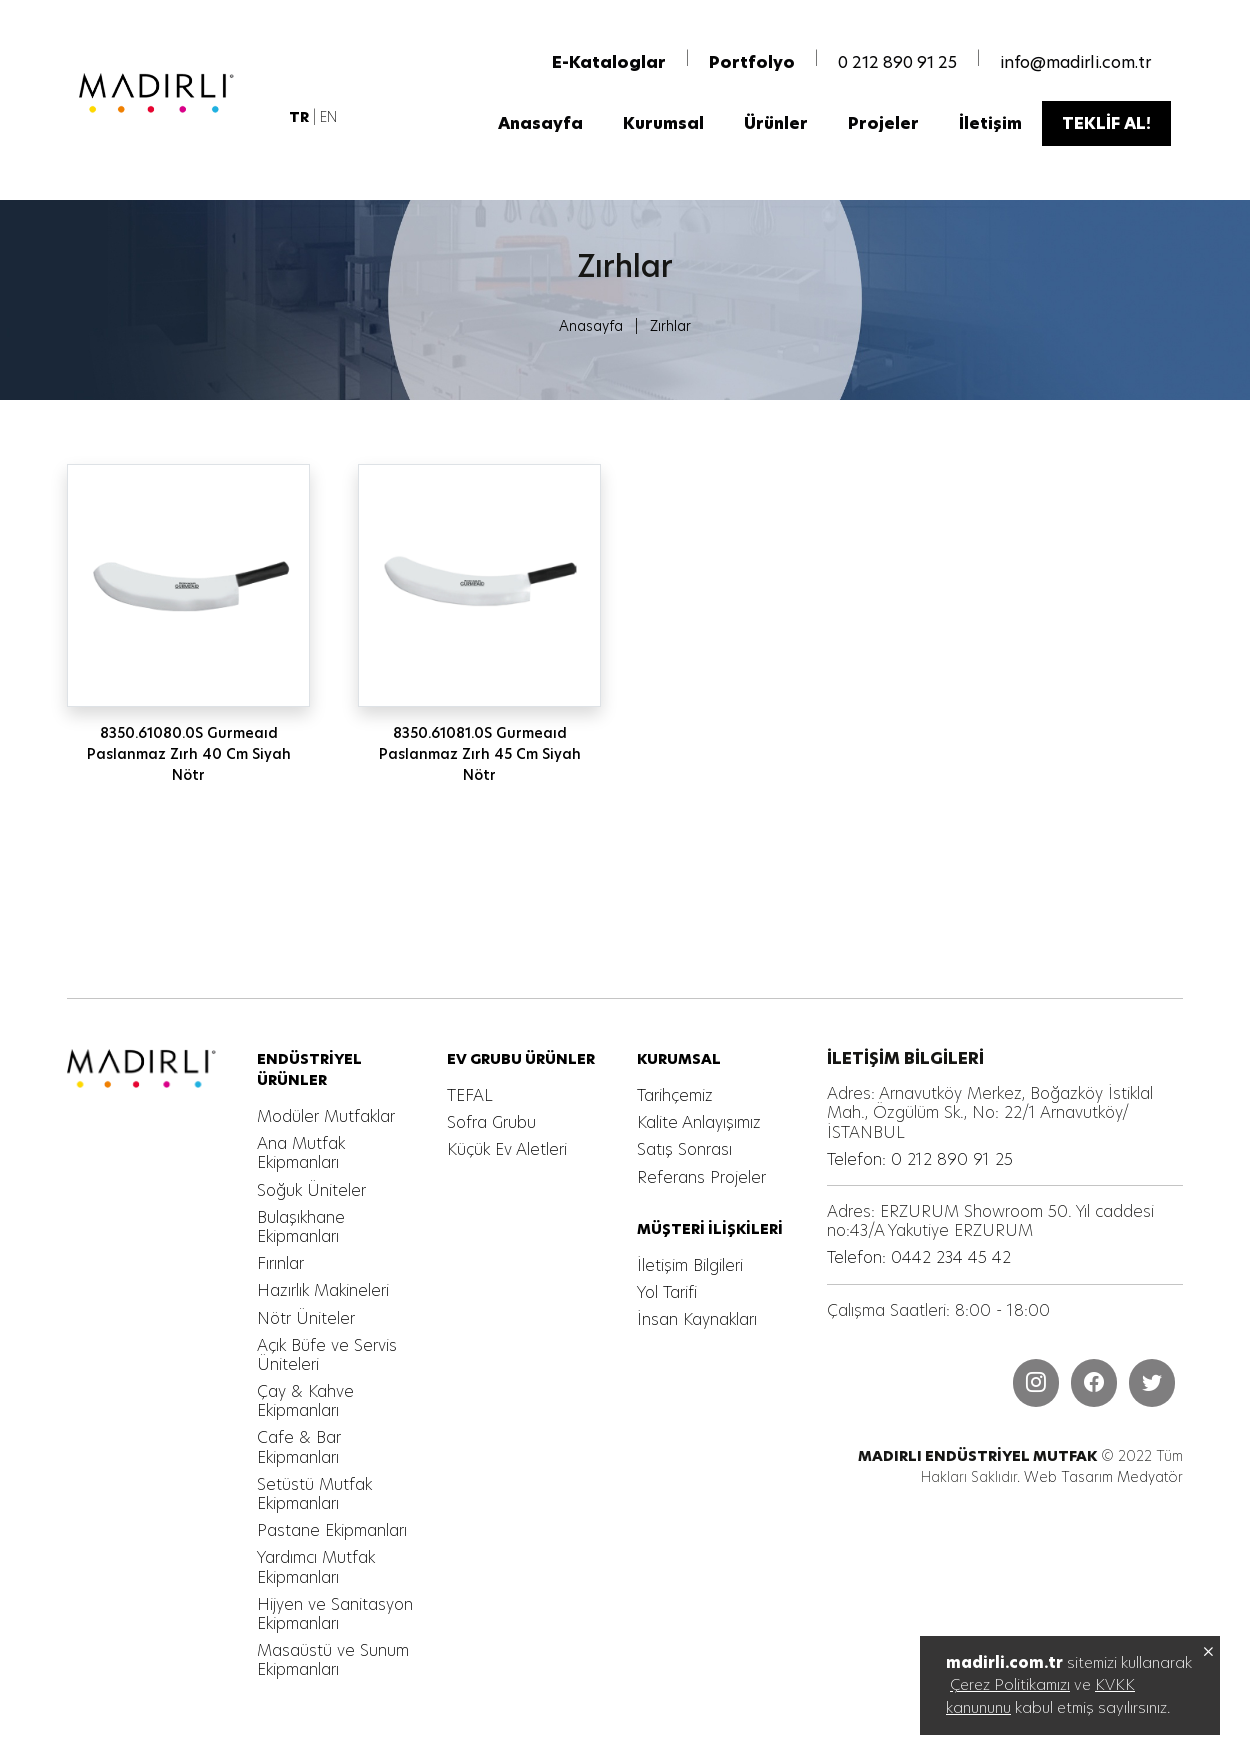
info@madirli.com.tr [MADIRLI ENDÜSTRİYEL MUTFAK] (1075, 62)
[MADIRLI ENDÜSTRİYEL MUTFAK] (176, 93)
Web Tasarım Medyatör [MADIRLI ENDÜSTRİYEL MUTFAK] (1103, 1477)
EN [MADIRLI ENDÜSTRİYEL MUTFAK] (328, 117)
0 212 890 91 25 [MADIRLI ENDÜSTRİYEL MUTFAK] (897, 62)
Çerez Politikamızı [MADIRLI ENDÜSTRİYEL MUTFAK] (1010, 1684)
